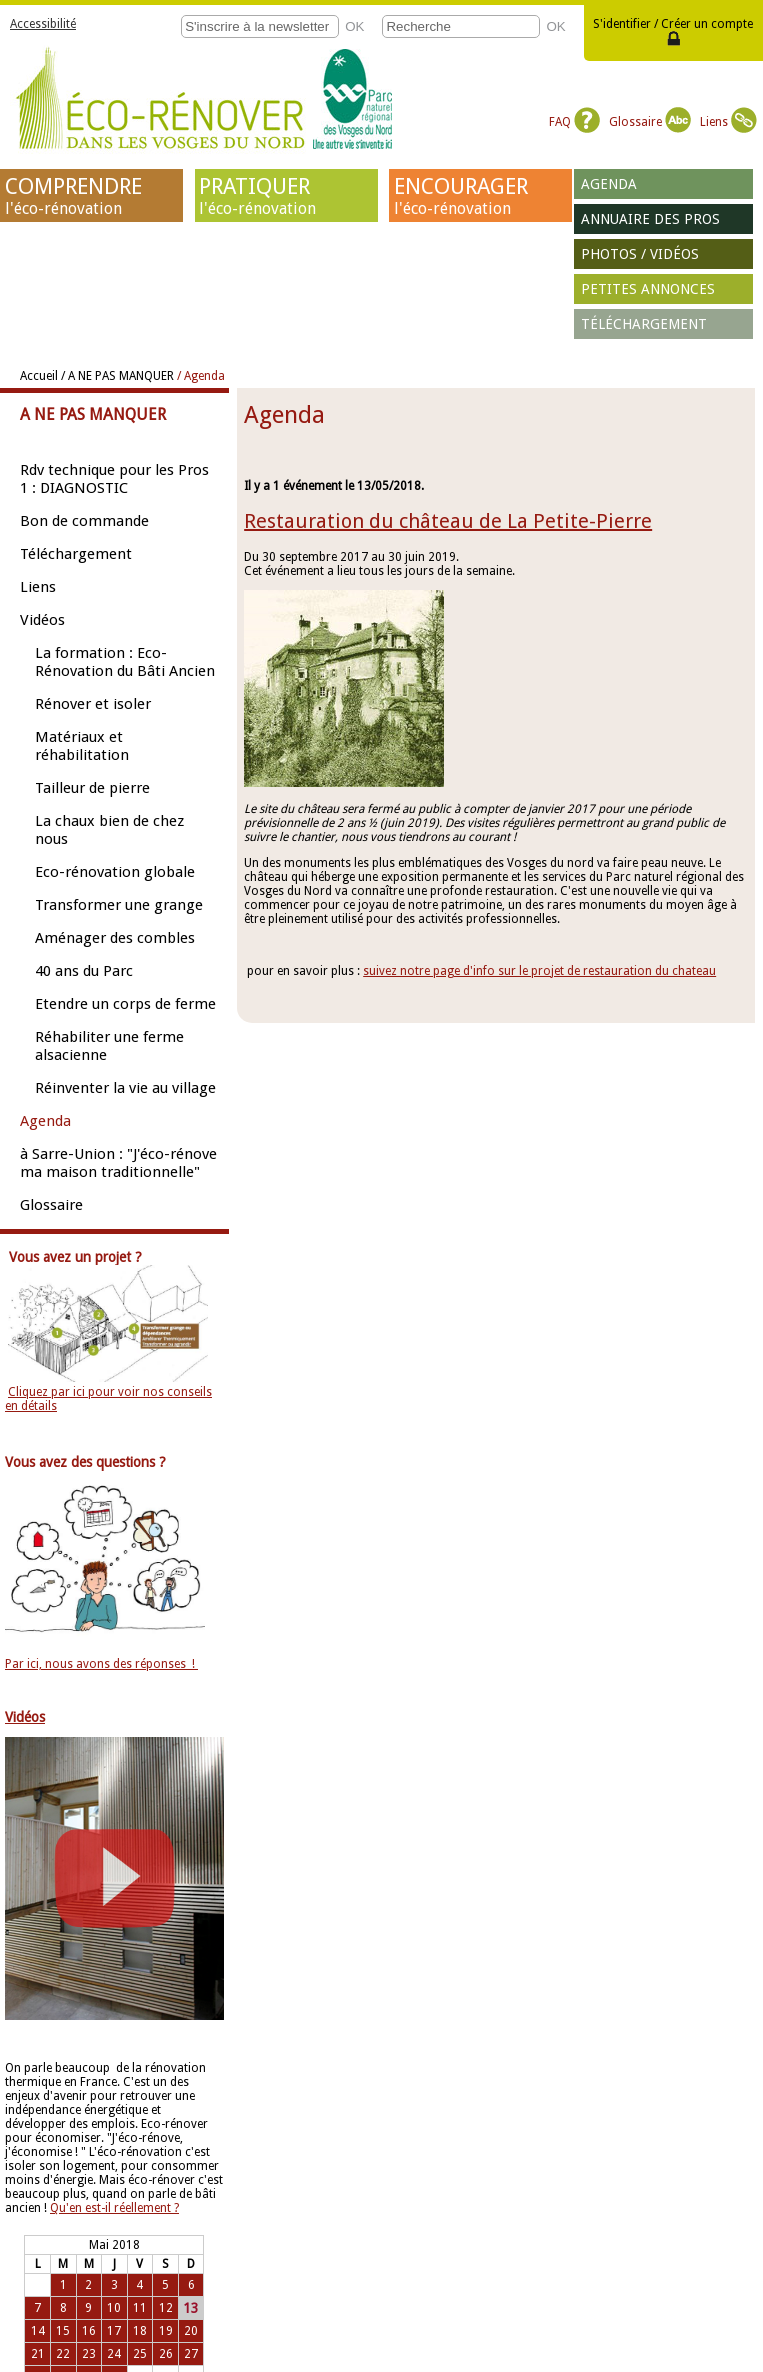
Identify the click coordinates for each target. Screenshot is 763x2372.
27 (191, 2354)
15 (63, 2331)
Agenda (609, 184)
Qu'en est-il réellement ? (114, 2208)
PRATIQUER (286, 196)
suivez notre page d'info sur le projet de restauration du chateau (539, 971)
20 (191, 2331)
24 (114, 2354)
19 (166, 2331)
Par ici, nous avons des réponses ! (101, 1664)
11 (140, 2308)
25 (140, 2354)
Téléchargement (644, 324)
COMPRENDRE (92, 196)
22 (63, 2354)
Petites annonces (648, 289)
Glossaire (650, 122)
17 (114, 2331)
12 (166, 2308)
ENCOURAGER (481, 196)
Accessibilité (43, 24)
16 (89, 2331)
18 (140, 2331)
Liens (728, 122)
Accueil (39, 376)
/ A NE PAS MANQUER (117, 376)
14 (38, 2331)
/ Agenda (201, 376)
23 (89, 2354)
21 (38, 2354)
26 (166, 2354)
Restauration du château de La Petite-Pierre (448, 521)
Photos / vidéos (640, 254)
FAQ (574, 122)
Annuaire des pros (650, 219)
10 (114, 2308)
